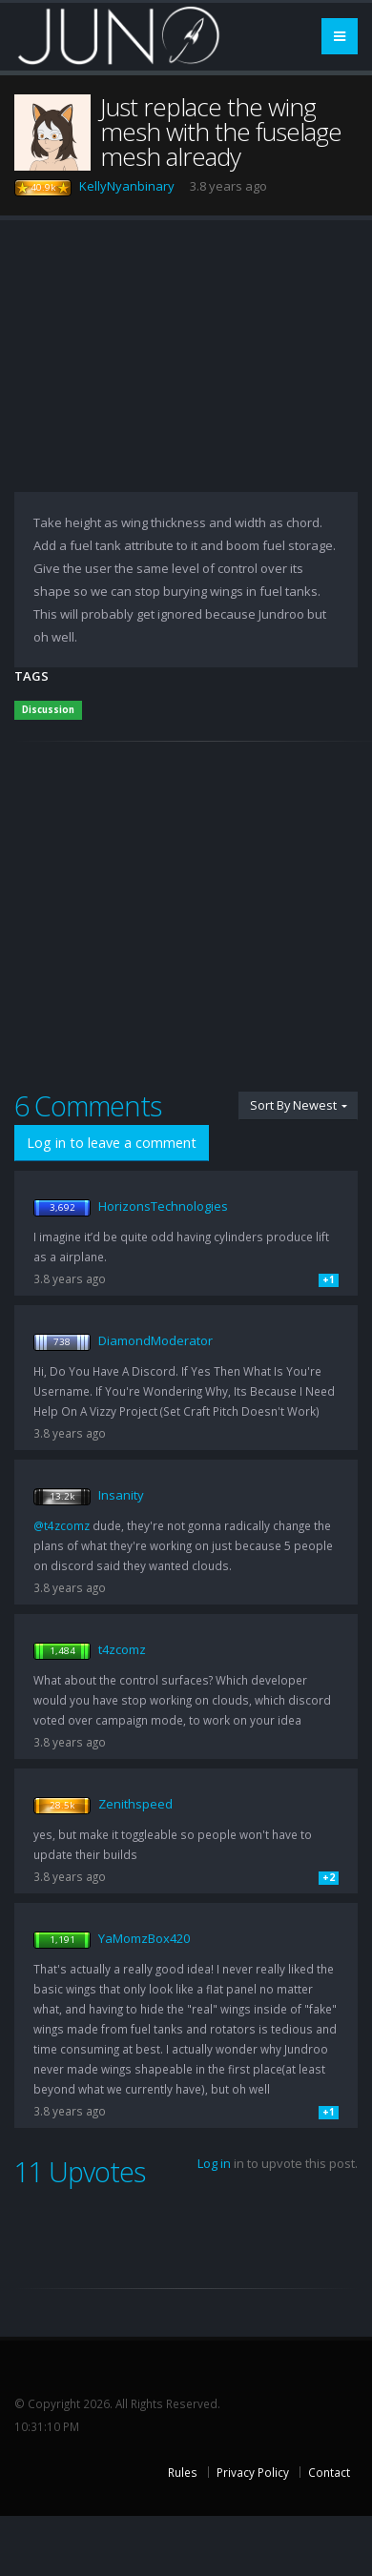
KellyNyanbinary (127, 185)
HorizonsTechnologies (163, 1206)
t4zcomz (122, 1649)
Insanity (121, 1494)
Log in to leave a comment (111, 1143)
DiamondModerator (155, 1340)
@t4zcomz (61, 1525)
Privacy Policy (253, 2472)
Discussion (48, 710)
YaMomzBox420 (144, 1938)
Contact (329, 2472)
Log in (214, 2163)
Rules (182, 2472)
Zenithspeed (135, 1803)
